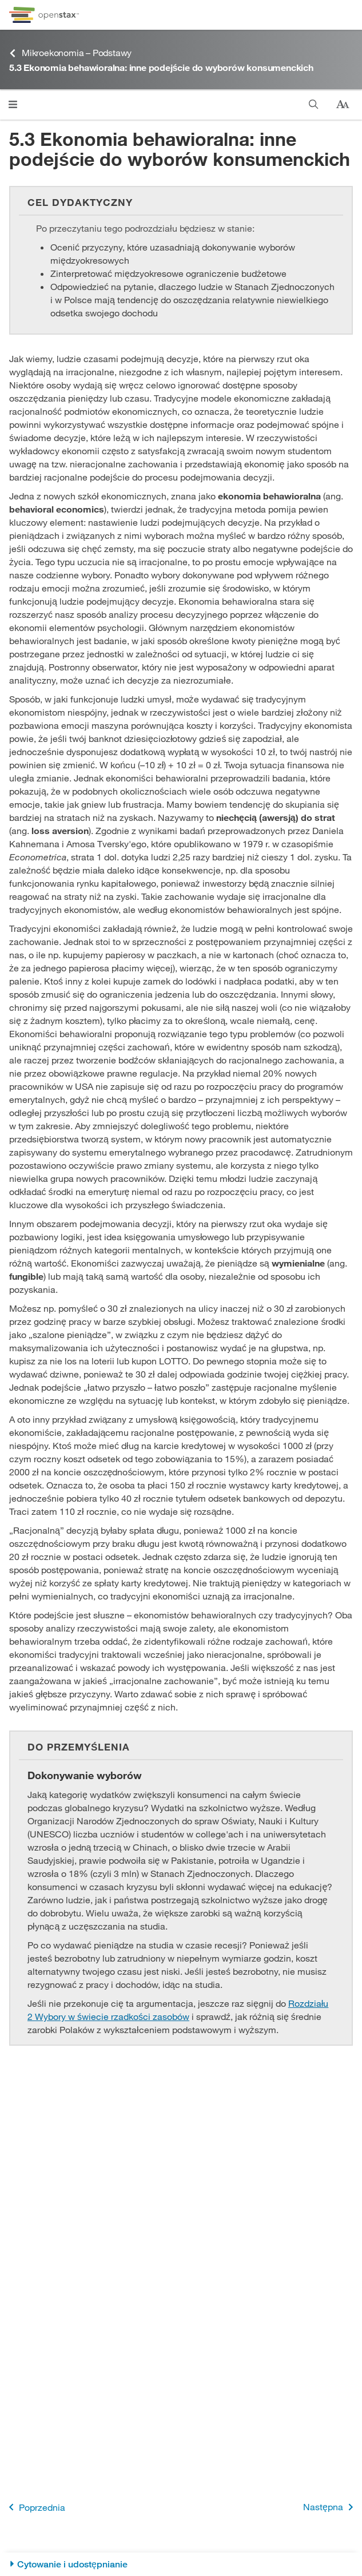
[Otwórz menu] (13, 104)
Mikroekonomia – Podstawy (70, 53)
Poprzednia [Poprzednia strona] (35, 2507)
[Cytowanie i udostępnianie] (181, 2564)
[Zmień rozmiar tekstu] (343, 104)
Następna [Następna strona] (330, 2507)
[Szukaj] (314, 104)
